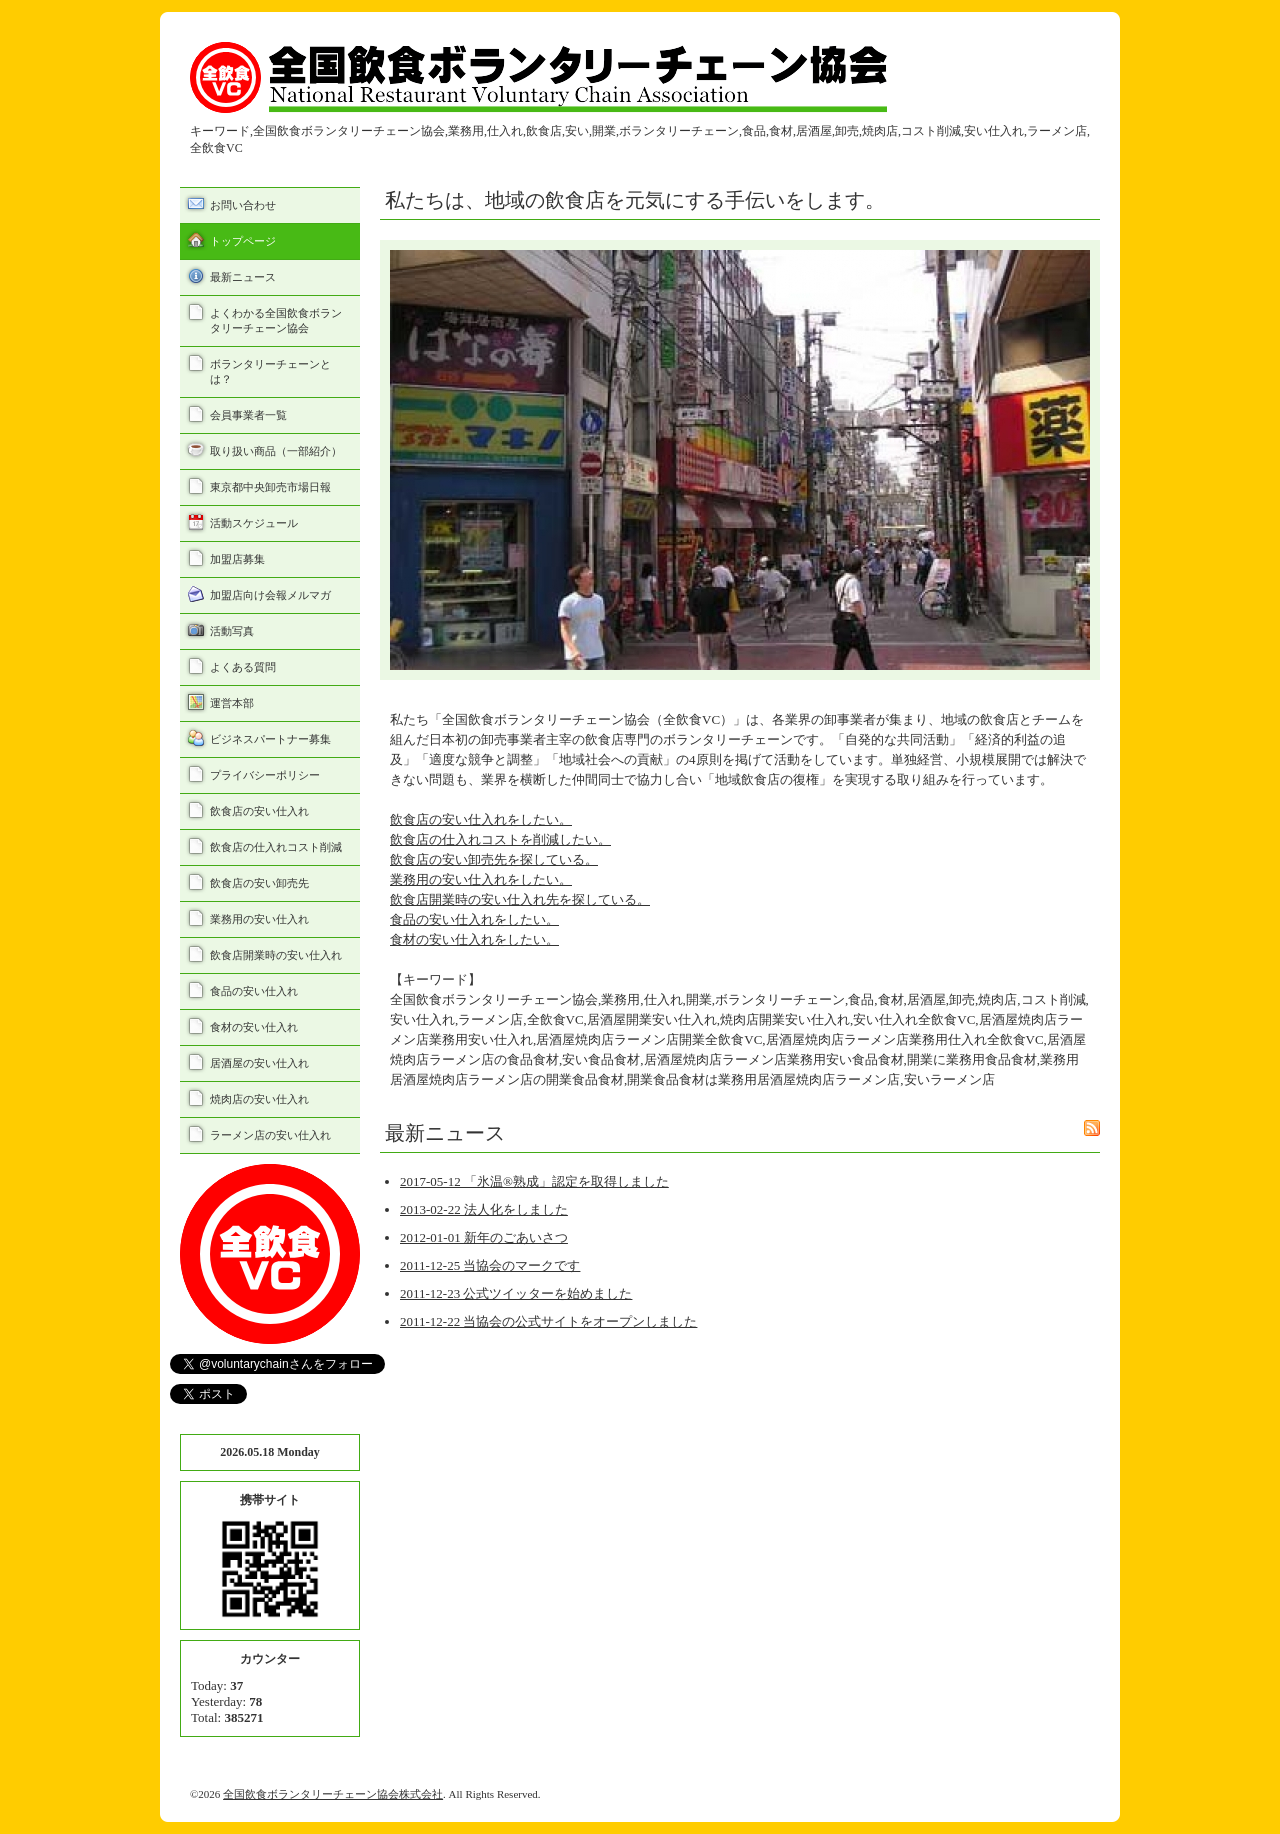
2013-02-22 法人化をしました (484, 1209)
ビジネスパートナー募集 (270, 739)
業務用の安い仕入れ (259, 919)
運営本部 (232, 703)
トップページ (243, 241)
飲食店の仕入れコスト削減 (276, 847)
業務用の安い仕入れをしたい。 (481, 879)
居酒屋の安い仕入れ (259, 1063)
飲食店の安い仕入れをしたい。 (481, 819)
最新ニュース (243, 277)
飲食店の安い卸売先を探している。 (494, 859)
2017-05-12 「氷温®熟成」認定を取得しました (534, 1181)
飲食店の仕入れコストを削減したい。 (500, 839)
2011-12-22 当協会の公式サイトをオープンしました (548, 1321)
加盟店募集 (237, 559)
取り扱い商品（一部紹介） (276, 451)
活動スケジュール (254, 523)
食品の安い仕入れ (254, 991)
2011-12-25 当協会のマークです (490, 1265)
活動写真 (232, 631)
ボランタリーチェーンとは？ (270, 371)
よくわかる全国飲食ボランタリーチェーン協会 (276, 320)
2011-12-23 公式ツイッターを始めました (516, 1293)
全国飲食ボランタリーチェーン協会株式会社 (333, 1794)
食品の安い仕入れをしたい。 (474, 919)
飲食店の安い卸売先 (259, 883)
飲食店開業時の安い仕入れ (276, 955)
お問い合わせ (243, 205)
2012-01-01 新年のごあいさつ (484, 1237)
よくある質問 (243, 667)
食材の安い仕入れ (254, 1027)
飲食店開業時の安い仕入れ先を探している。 (520, 899)
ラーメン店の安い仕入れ (270, 1135)
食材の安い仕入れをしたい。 (474, 939)
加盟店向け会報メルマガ (270, 595)
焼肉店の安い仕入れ (259, 1099)
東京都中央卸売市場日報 (270, 487)
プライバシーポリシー (265, 775)
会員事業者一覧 (248, 415)
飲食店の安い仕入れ (259, 811)
